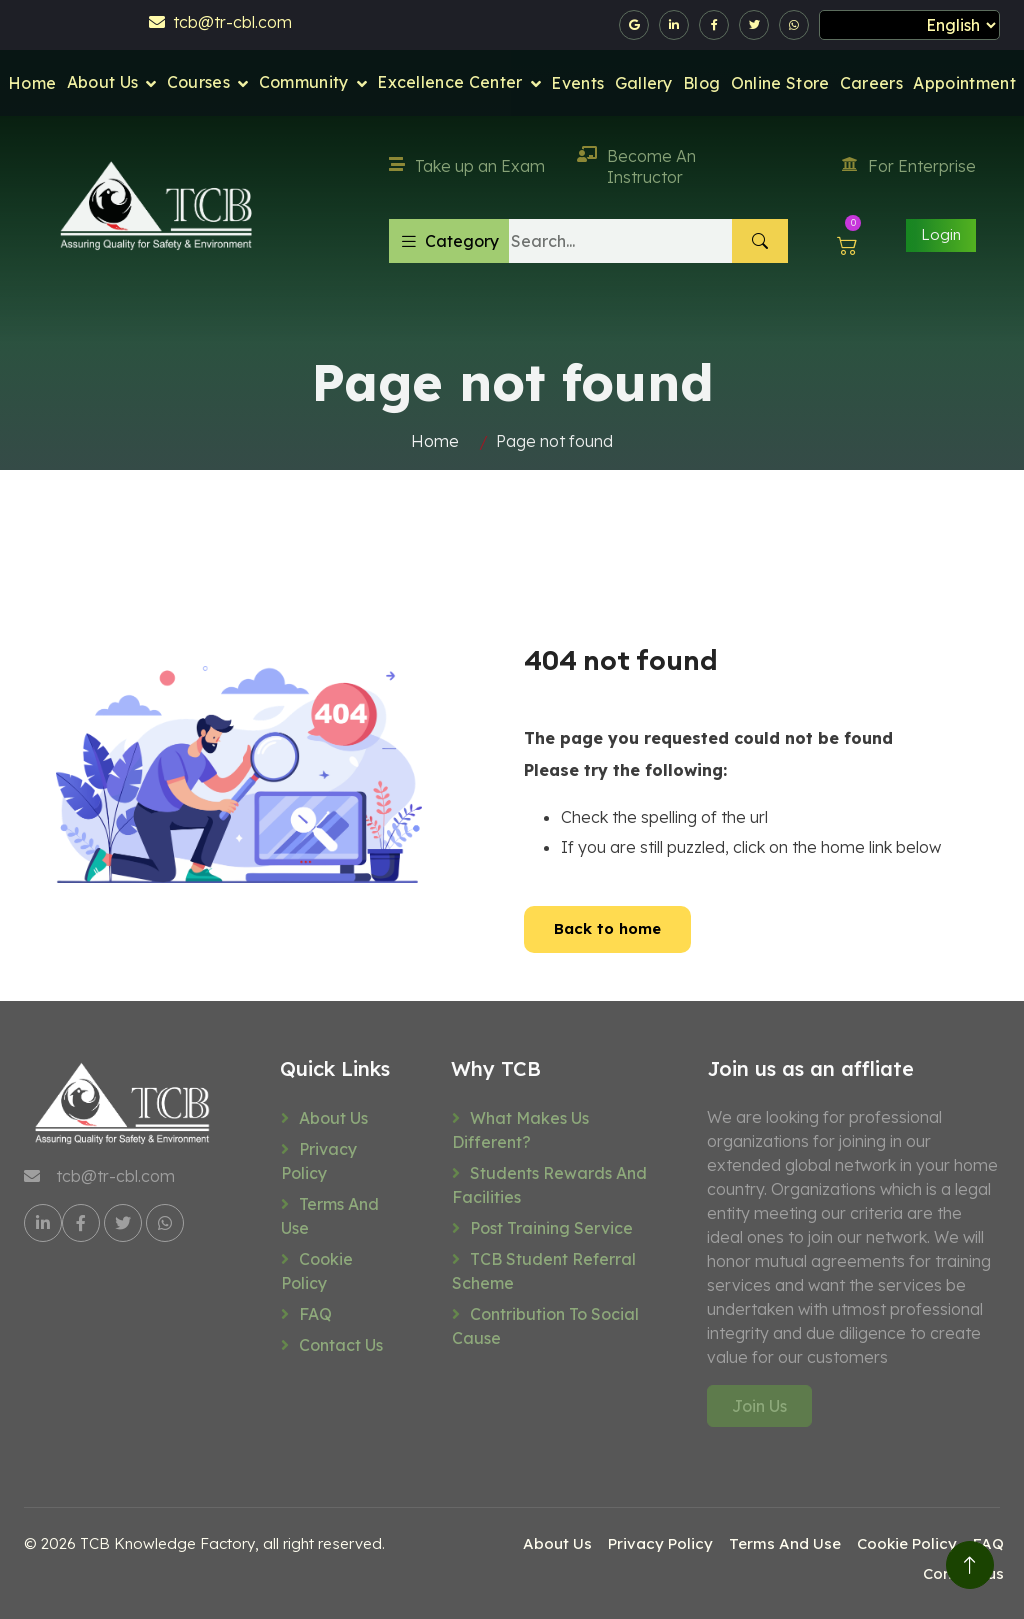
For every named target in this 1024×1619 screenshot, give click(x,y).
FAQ (315, 1314)
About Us (103, 82)
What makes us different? (520, 1130)
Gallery (644, 83)
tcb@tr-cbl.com (220, 22)
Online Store (780, 83)
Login (941, 234)
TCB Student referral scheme (544, 1271)
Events (577, 83)
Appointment (964, 83)
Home (32, 83)
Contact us (341, 1345)
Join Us (759, 1406)
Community (304, 82)
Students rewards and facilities (549, 1185)
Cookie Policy (317, 1271)
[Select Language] (909, 25)
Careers (871, 83)
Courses (198, 82)
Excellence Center (449, 82)
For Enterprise (909, 166)
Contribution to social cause (545, 1326)
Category (449, 241)
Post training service (551, 1228)
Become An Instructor (636, 166)
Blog (701, 83)
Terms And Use (330, 1216)
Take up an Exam (467, 166)
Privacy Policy (319, 1161)
